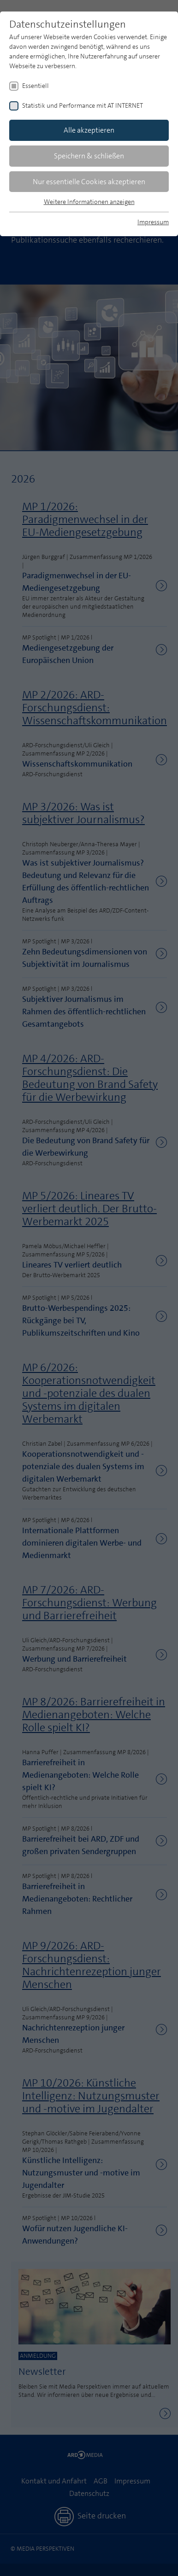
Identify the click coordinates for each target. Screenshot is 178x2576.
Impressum (153, 222)
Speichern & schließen (89, 156)
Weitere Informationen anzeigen (89, 202)
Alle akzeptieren (89, 130)
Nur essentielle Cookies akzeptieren (89, 181)
